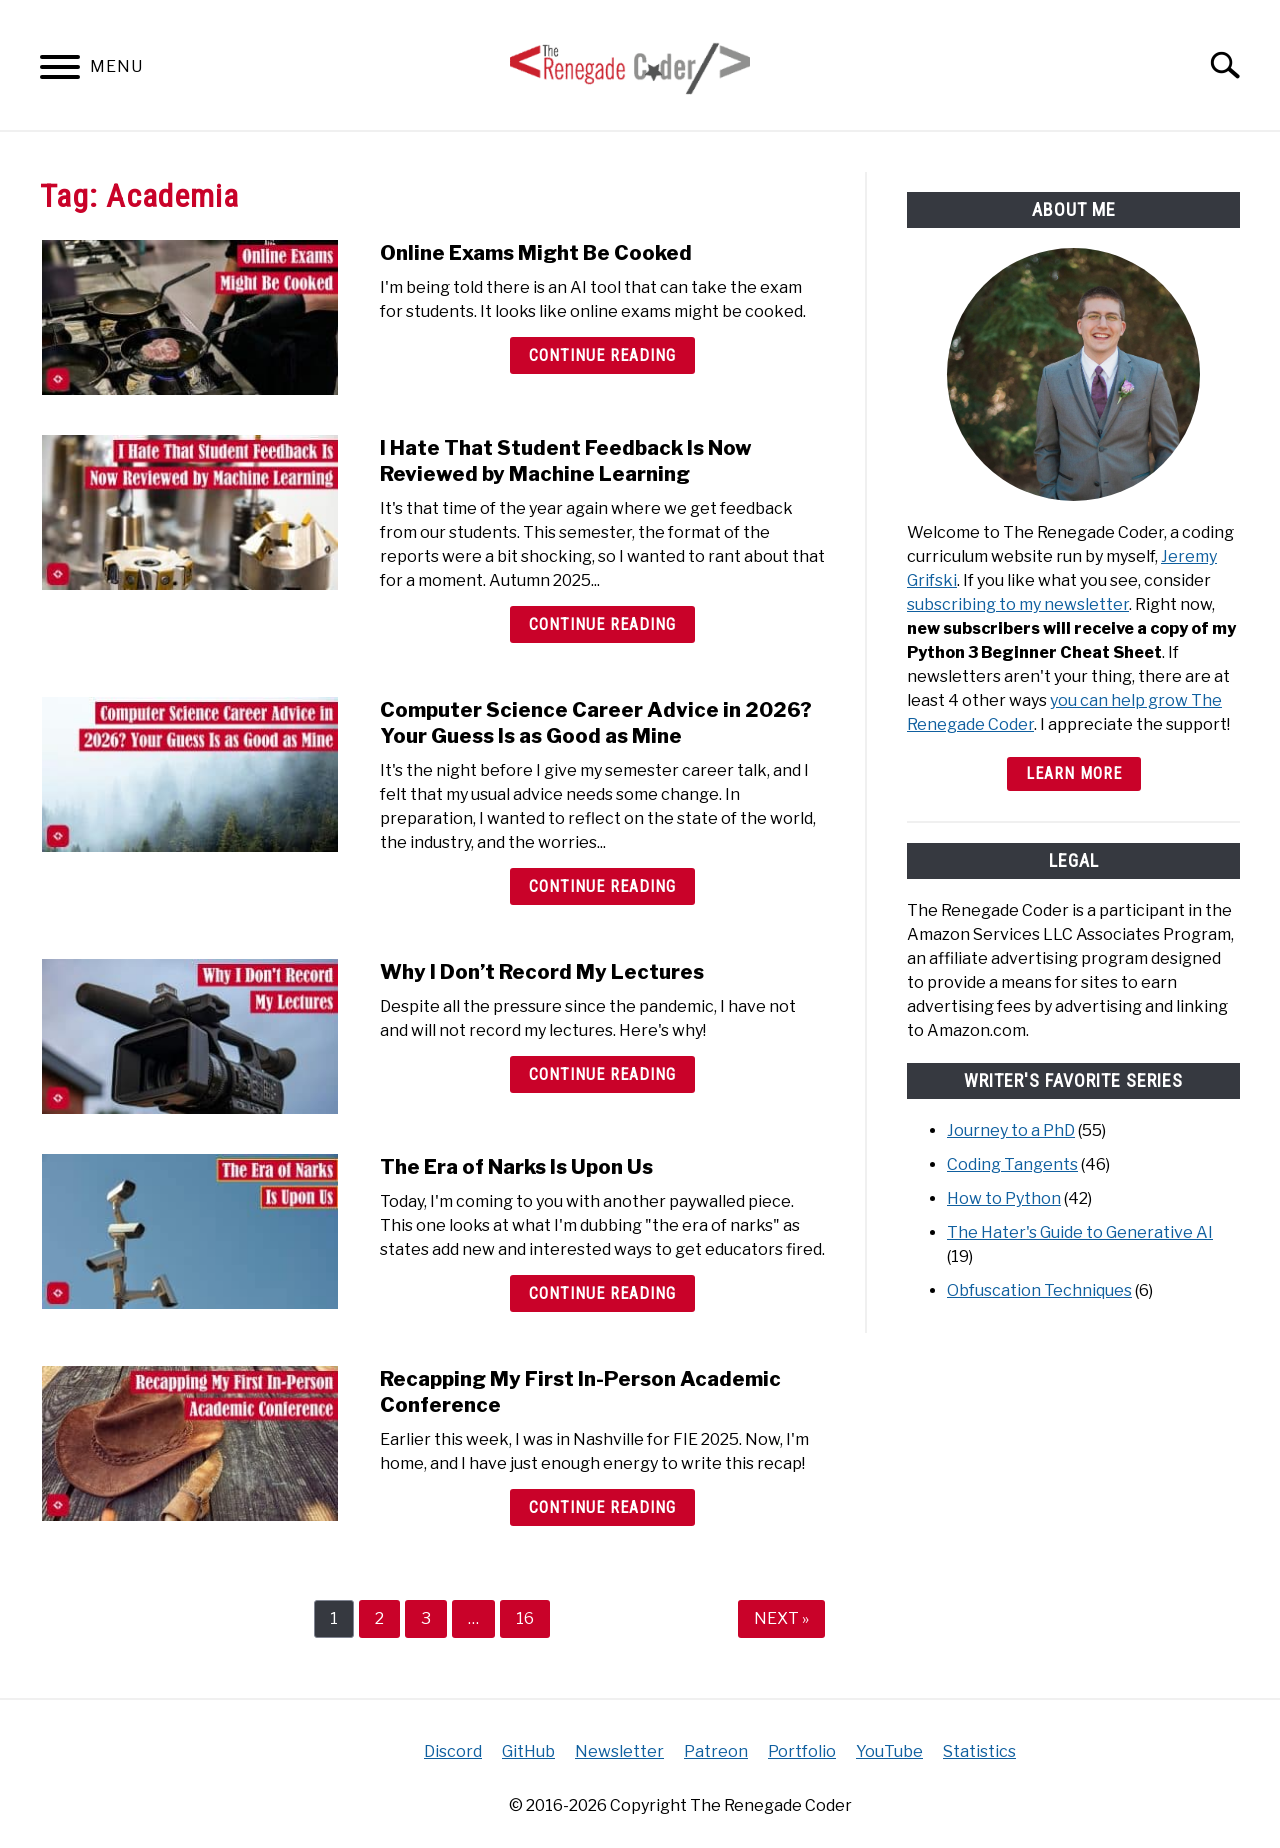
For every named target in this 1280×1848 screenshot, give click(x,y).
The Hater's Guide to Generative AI (1080, 1232)
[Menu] (60, 70)
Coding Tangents (1012, 1164)
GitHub (528, 1751)
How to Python (1004, 1198)
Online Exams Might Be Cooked (536, 253)
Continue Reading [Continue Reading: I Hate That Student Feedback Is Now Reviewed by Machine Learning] (602, 624)
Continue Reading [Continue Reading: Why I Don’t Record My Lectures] (602, 1074)
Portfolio (802, 1751)
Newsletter (619, 1751)
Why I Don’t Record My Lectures (542, 972)
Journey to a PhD (1011, 1130)
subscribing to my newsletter (1018, 604)
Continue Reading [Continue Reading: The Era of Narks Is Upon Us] (602, 1293)
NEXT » (781, 1618)
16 (532, 1618)
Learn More (1074, 773)
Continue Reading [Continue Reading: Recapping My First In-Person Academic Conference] (602, 1507)
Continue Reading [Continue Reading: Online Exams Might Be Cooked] (602, 355)
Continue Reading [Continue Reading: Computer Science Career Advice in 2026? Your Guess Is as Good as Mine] (602, 886)
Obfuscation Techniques (1039, 1290)
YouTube (889, 1751)
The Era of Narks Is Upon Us (516, 1167)
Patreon (716, 1751)
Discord (453, 1751)
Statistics (979, 1751)
